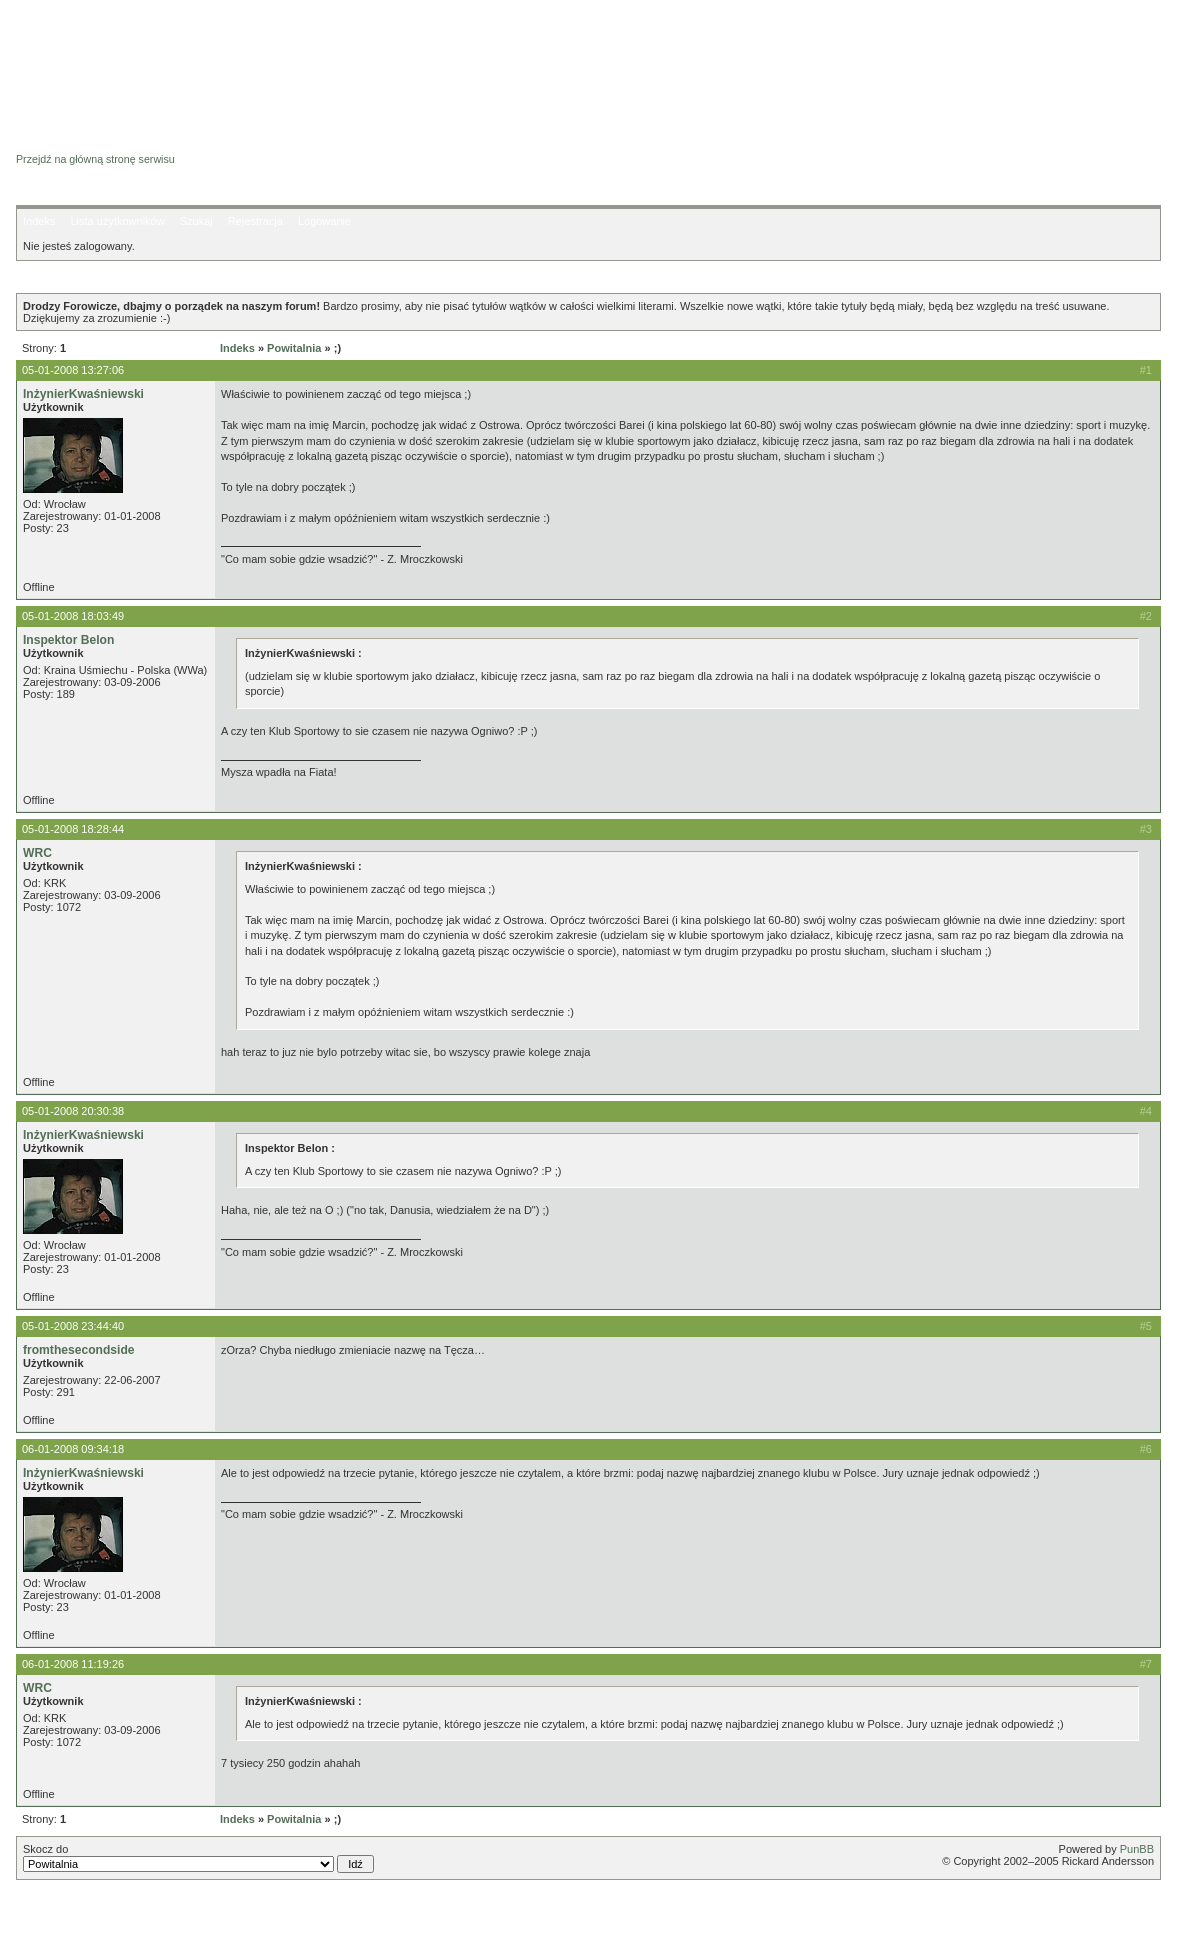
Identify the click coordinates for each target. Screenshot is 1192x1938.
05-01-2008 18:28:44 (73, 829)
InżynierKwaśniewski (83, 394)
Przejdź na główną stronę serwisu (95, 159)
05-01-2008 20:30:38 (73, 1111)
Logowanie (324, 221)
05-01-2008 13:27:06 (73, 370)
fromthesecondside (79, 1350)
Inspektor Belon (68, 640)
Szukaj (196, 221)
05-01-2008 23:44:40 (73, 1326)
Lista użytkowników (117, 221)
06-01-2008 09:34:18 (73, 1449)
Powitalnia (294, 348)
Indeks (39, 221)
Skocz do (198, 1858)
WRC (37, 853)
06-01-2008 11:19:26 (73, 1664)
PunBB (1137, 1849)
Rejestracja (255, 221)
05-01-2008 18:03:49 (73, 616)
